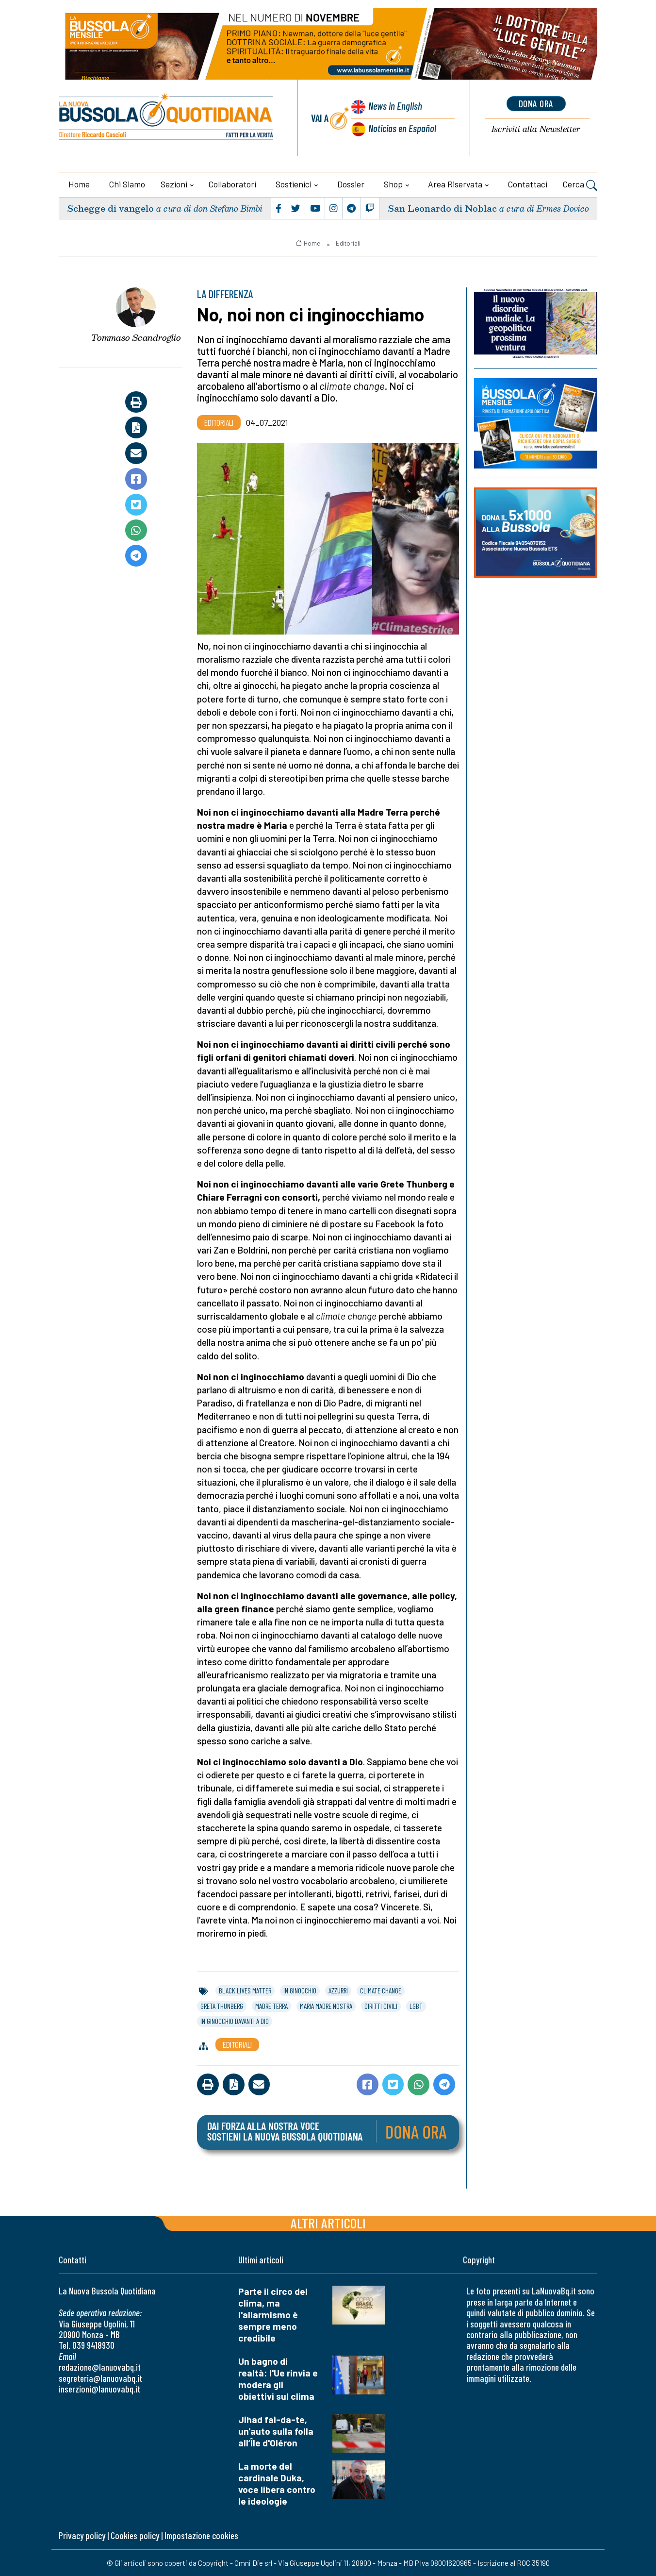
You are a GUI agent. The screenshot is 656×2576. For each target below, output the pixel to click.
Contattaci (527, 184)
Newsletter (536, 129)
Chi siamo (127, 184)
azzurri (338, 1990)
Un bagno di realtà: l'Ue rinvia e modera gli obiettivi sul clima (278, 2379)
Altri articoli (328, 2222)
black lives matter (245, 1990)
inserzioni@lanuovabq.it (99, 2388)
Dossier (350, 184)
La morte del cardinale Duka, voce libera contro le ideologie (276, 2483)
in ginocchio (299, 1990)
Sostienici (294, 184)
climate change (380, 1990)
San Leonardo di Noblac (442, 208)
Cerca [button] (580, 185)
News (395, 106)
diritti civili (380, 2006)
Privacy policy (82, 2535)
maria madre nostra (326, 2006)
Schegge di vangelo (110, 208)
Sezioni (174, 184)
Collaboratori (232, 184)
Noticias (402, 128)
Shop (393, 184)
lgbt (416, 2006)
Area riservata (455, 184)
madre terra (271, 2006)
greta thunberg (221, 2006)
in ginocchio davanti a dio (234, 2021)
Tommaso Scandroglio (136, 337)
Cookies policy (135, 2535)
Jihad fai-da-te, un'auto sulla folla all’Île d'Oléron (275, 2431)
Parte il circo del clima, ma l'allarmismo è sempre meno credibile (273, 2314)
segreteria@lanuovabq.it (100, 2378)
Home (79, 184)
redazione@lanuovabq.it (100, 2367)
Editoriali (348, 243)
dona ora (536, 103)
